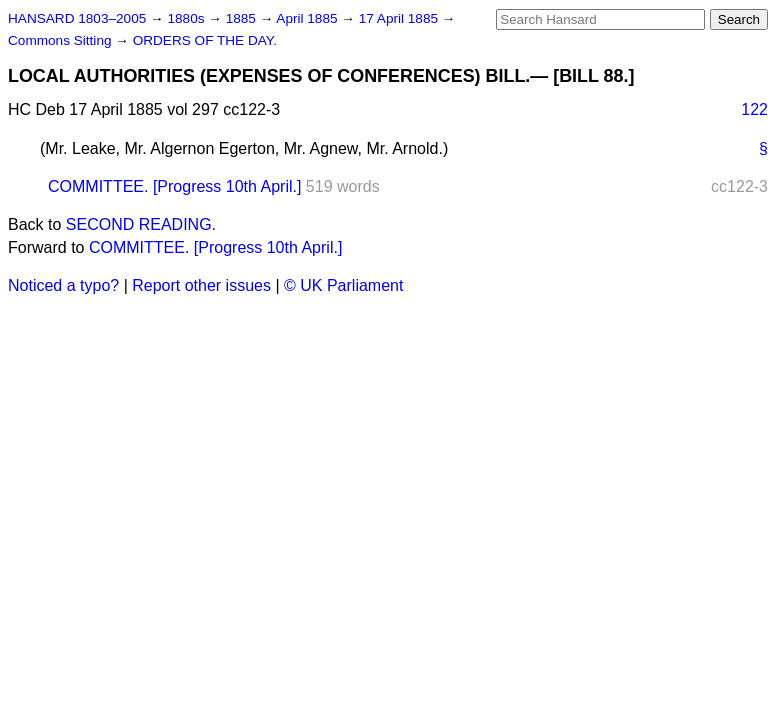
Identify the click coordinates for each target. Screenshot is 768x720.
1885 (243, 18)
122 (754, 109)
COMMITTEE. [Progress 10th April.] (174, 186)
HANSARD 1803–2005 (77, 18)
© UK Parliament (343, 285)
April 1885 (308, 18)
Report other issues (201, 285)
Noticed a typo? (63, 285)
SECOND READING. (141, 224)
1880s (187, 18)
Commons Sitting (61, 40)
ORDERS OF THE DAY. (205, 40)
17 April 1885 (400, 18)
